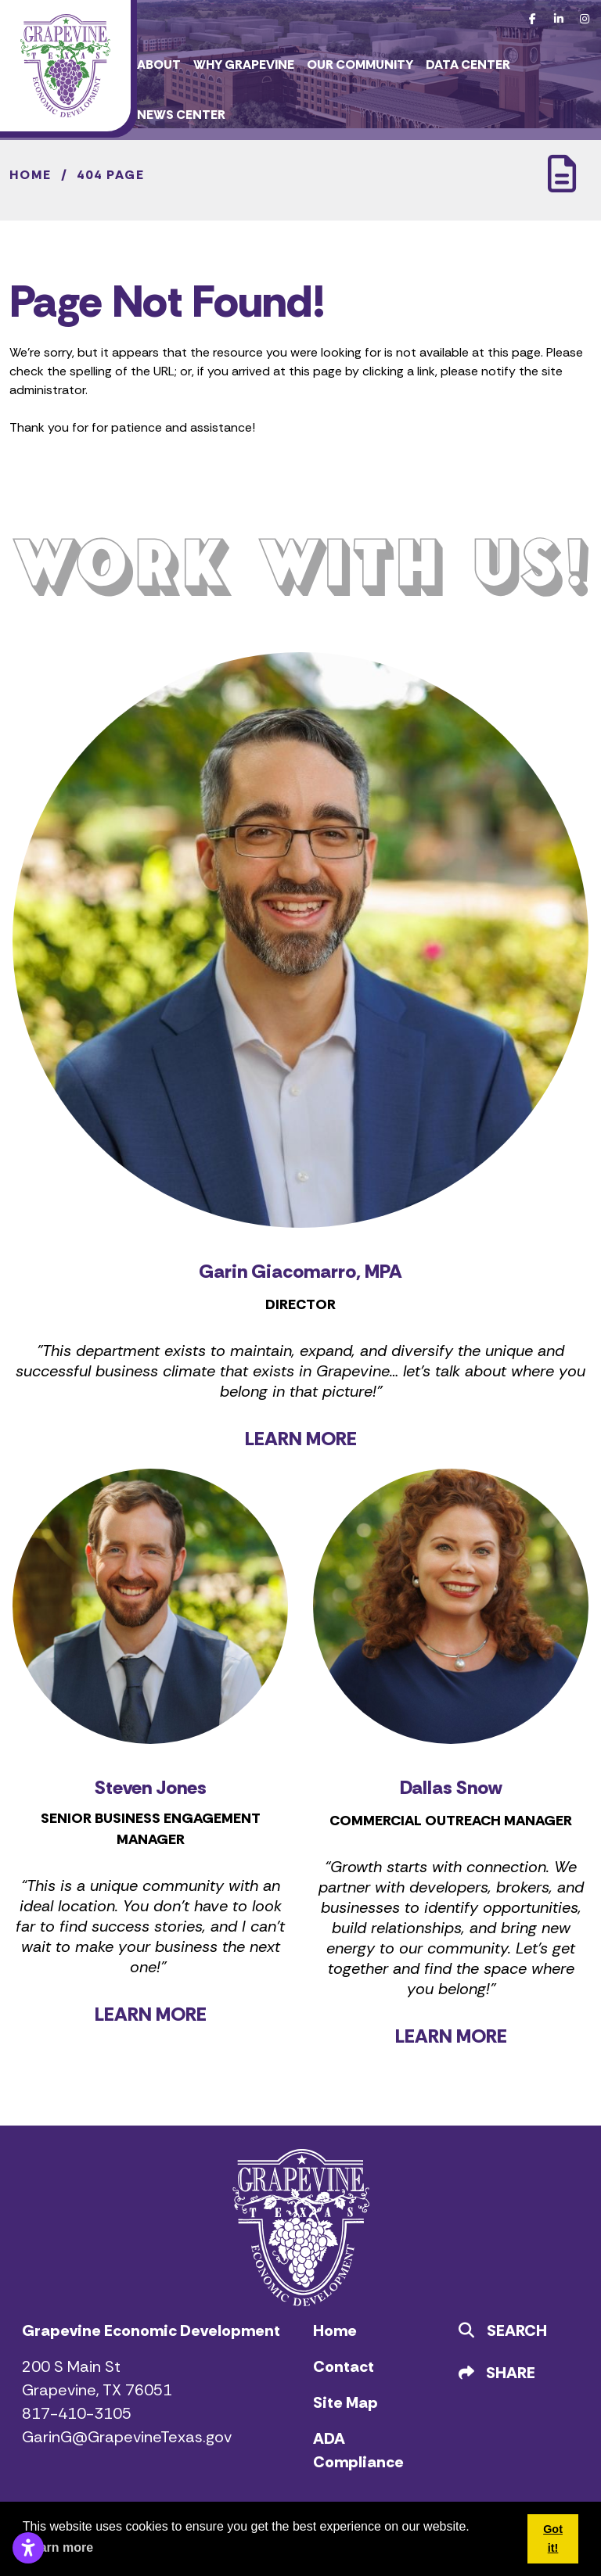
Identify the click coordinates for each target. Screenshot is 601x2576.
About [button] (159, 64)
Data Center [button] (468, 64)
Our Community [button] (360, 64)
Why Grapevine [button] (243, 64)
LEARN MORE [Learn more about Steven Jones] (151, 2014)
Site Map (345, 2402)
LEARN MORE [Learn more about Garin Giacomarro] (301, 1438)
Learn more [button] (59, 2547)
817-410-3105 (76, 2413)
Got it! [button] (553, 2538)
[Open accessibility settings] (28, 2547)
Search (503, 2330)
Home (335, 2330)
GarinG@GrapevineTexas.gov (127, 2437)
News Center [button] (181, 114)
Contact (343, 2366)
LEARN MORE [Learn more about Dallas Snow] (451, 2036)
